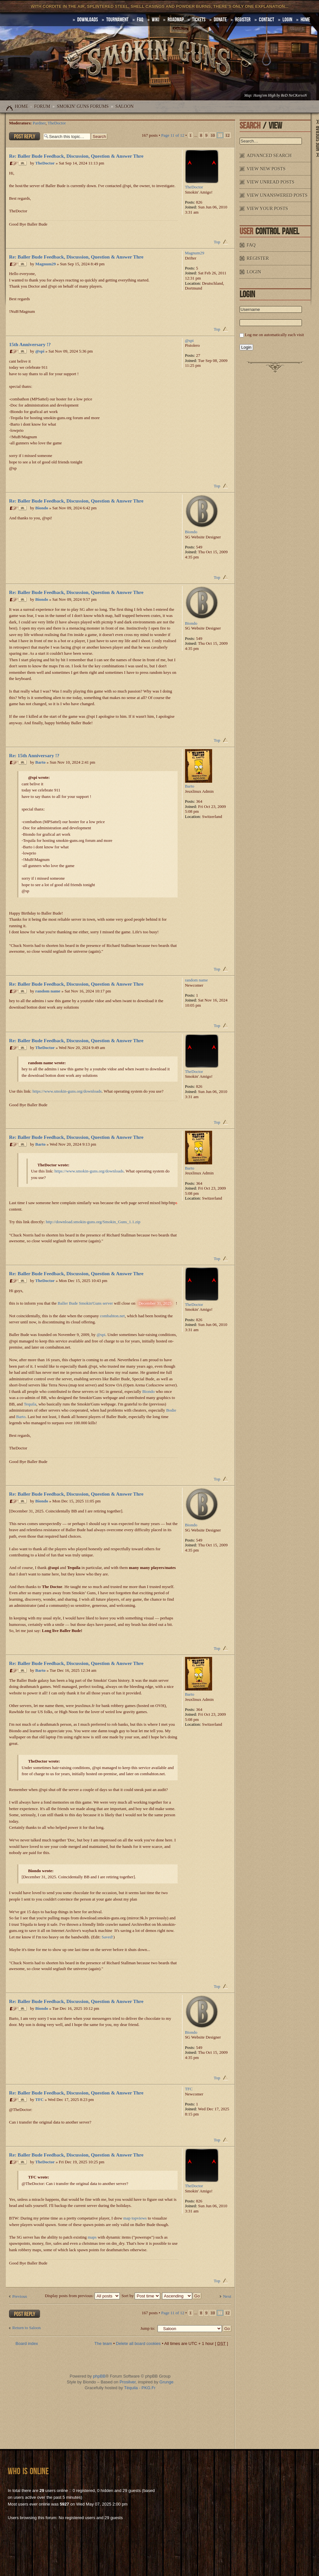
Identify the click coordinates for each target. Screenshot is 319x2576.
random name (47, 991)
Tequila (30, 1404)
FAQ (140, 19)
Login (287, 19)
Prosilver (127, 2382)
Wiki (155, 19)
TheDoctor (56, 123)
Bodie (171, 1410)
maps (92, 2237)
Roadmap (176, 19)
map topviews (135, 2218)
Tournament (117, 19)
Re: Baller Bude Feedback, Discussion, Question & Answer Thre (76, 156)
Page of (172, 135)
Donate (220, 19)
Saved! (107, 1937)
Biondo (41, 507)
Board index (26, 2343)
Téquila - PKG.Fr (140, 2387)
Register (243, 19)
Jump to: (147, 2328)
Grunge (166, 2382)
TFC (39, 2099)
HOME (305, 19)
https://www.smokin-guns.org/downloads (67, 1091)
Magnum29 (45, 263)
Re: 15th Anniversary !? (34, 755)
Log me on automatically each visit (274, 334)
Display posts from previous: (82, 2295)
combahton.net (112, 1315)
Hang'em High (264, 95)
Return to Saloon (26, 2327)
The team (103, 2343)
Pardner (39, 123)
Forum (42, 106)
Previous (19, 2296)
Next (227, 2296)
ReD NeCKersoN (294, 95)
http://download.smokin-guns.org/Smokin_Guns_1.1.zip (93, 1221)
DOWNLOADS (87, 19)
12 (227, 135)
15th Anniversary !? (30, 344)
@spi (39, 351)
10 (213, 135)
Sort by (140, 2295)
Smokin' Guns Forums (82, 106)
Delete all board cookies (138, 2343)
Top (217, 241)
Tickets (198, 19)
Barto (40, 762)
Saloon (124, 106)
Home (21, 106)
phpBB (99, 2376)
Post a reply (24, 136)
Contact (266, 19)
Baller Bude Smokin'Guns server (85, 1303)
